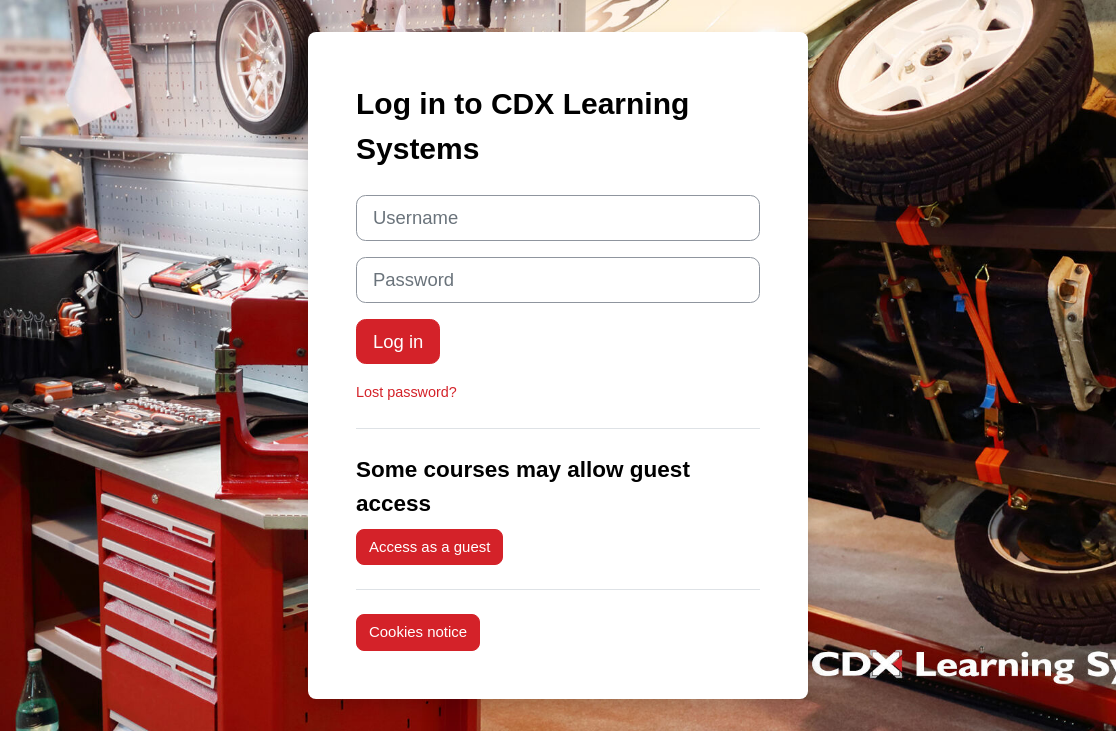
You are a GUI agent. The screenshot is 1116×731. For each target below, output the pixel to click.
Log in (398, 341)
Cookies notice (418, 631)
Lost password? (406, 392)
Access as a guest (429, 546)
